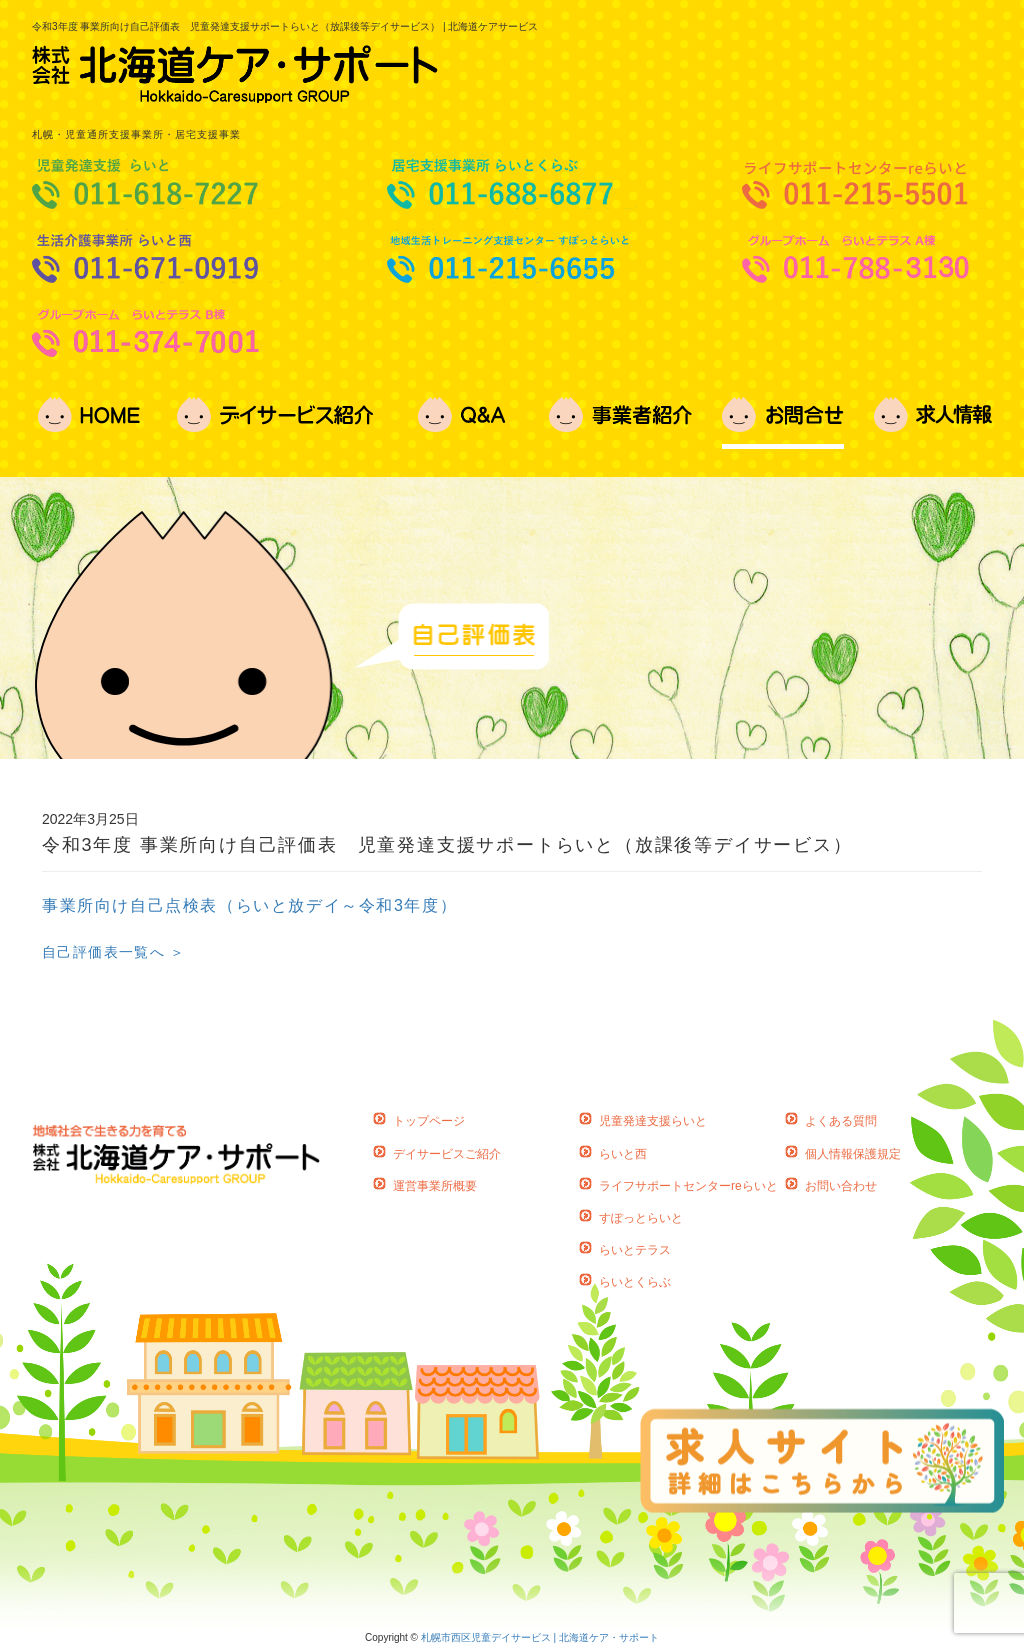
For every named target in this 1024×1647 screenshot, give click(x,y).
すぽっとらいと (641, 1218)
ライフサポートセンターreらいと (688, 1186)
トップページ (429, 1121)
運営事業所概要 (435, 1186)
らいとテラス (635, 1250)
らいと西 (623, 1154)
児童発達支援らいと (653, 1121)
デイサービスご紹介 (447, 1154)
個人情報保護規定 (853, 1154)
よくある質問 (841, 1121)
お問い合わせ (841, 1186)
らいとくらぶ (635, 1282)
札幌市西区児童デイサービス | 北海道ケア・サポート (540, 1637)
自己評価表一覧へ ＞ (114, 952)
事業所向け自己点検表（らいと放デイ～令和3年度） (249, 905)
